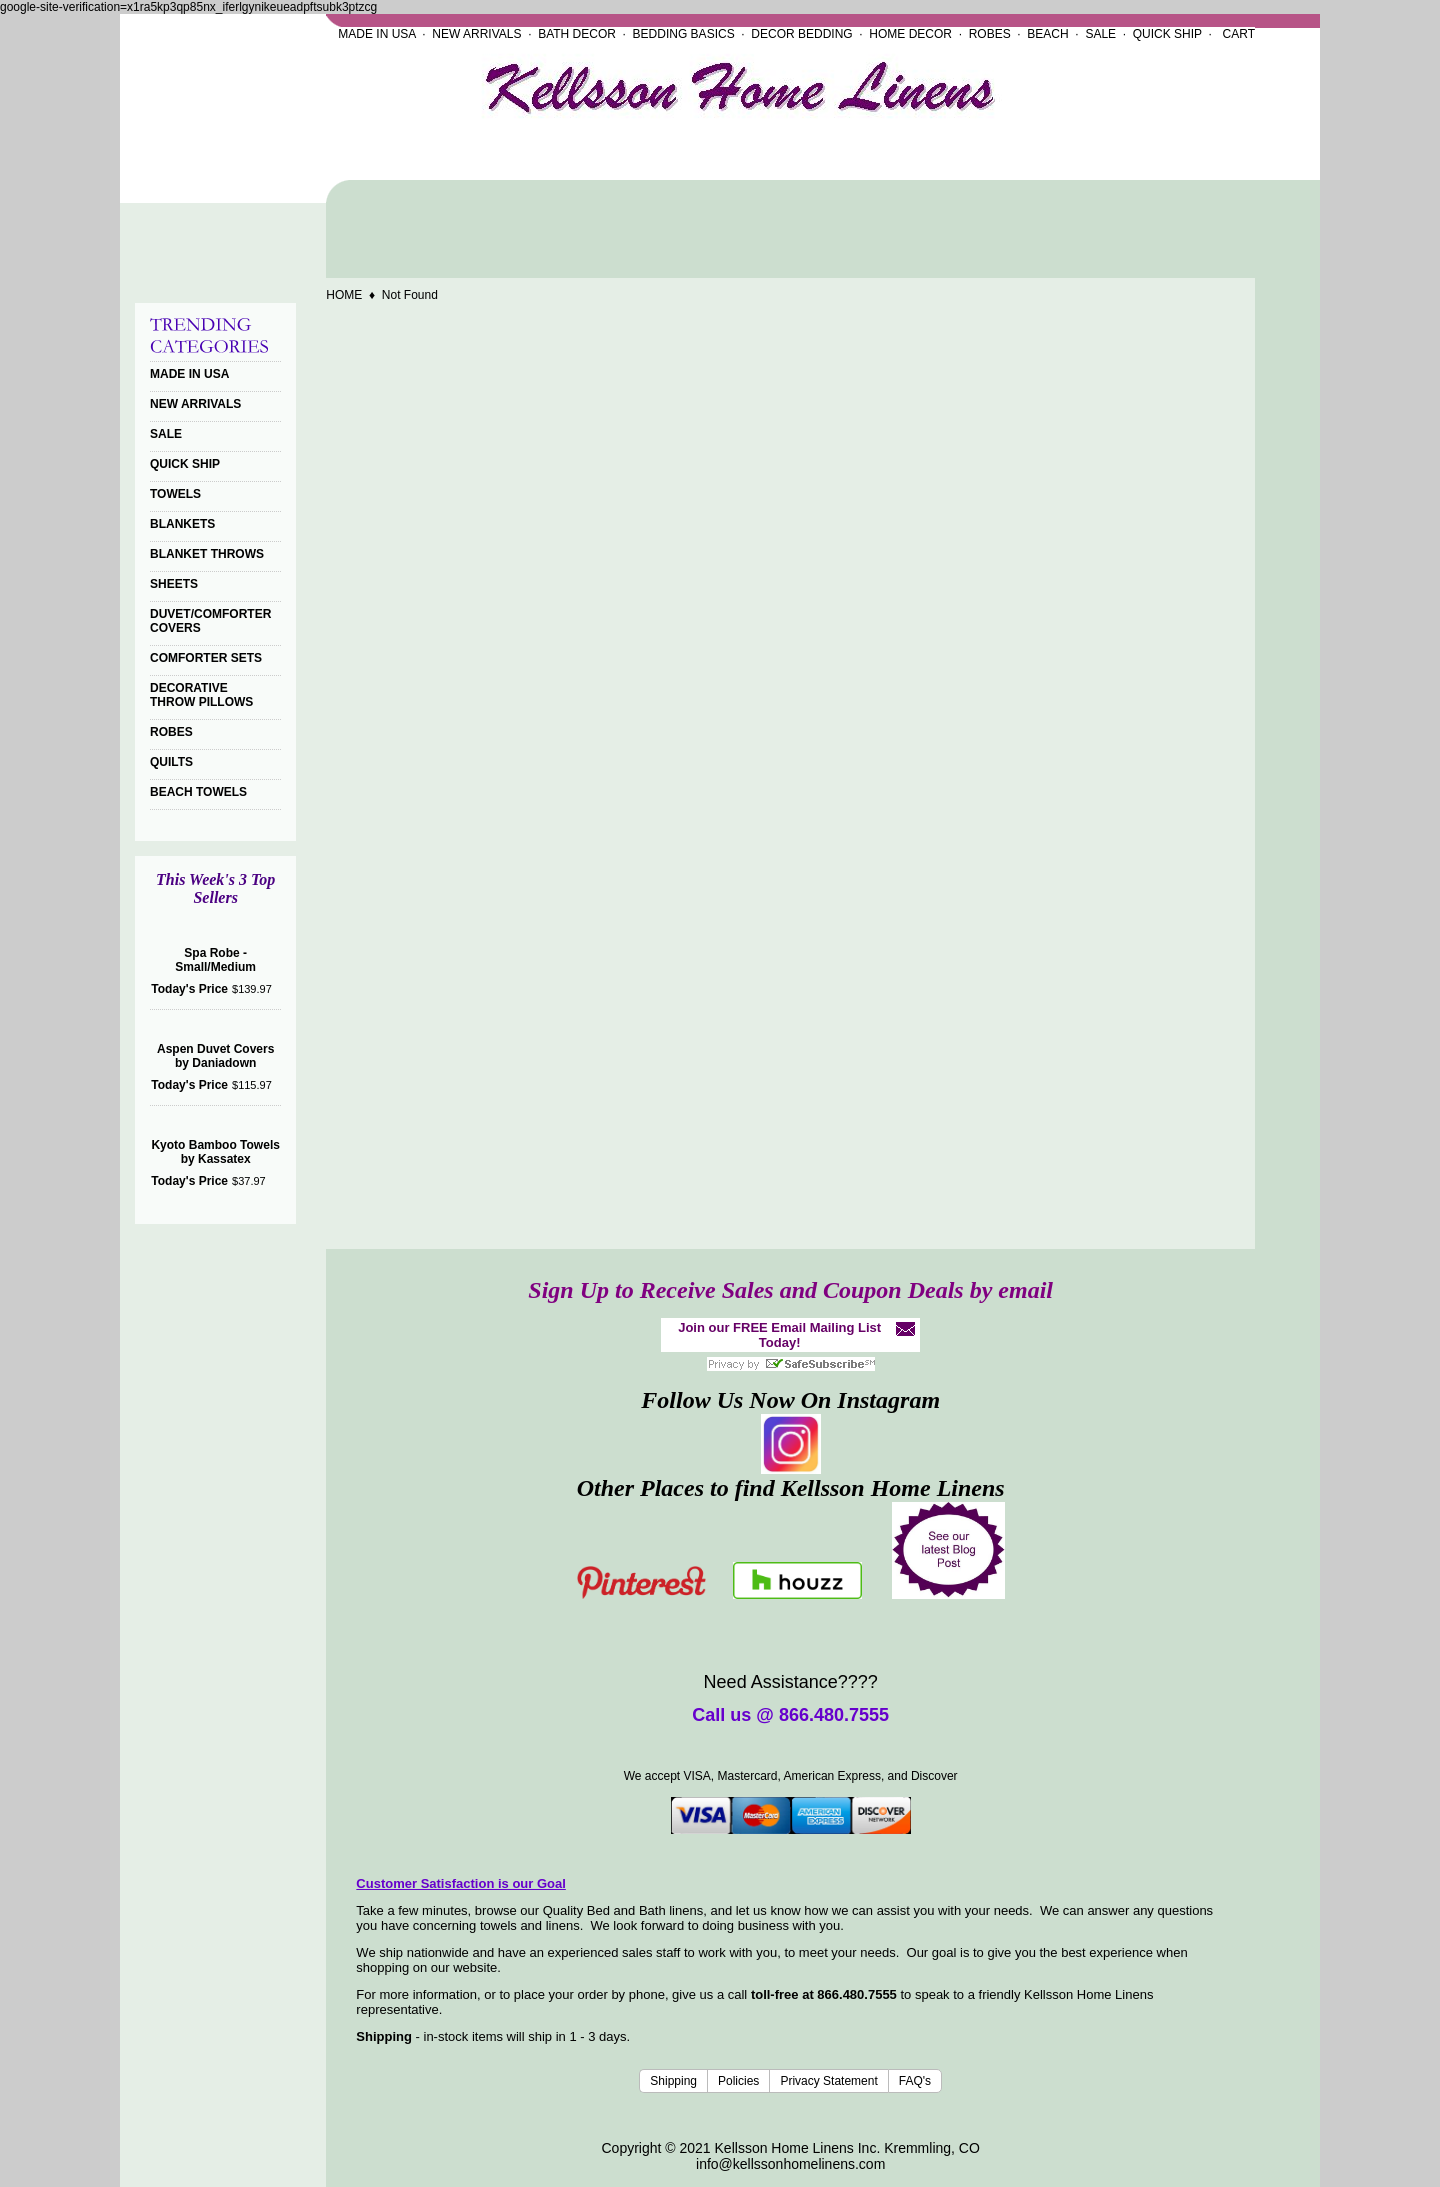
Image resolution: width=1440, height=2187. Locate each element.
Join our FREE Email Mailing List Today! (779, 1335)
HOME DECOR (910, 34)
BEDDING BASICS (684, 34)
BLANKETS (182, 524)
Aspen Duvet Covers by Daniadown (215, 1056)
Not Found (410, 295)
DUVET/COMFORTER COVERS (210, 621)
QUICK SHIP (1167, 34)
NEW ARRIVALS (476, 34)
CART (1239, 34)
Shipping (673, 2081)
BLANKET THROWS (207, 554)
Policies (738, 2081)
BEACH (1047, 34)
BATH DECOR (577, 34)
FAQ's (915, 2081)
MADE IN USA (376, 34)
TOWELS (175, 494)
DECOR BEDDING (801, 34)
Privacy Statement (828, 2081)
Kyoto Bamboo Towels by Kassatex (215, 1152)
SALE (1100, 34)
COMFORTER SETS (206, 658)
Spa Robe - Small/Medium (215, 960)
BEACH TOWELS (198, 792)
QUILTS (171, 762)
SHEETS (174, 584)
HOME (344, 295)
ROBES (990, 34)
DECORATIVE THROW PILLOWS (201, 695)
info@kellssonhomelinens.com (790, 2164)
